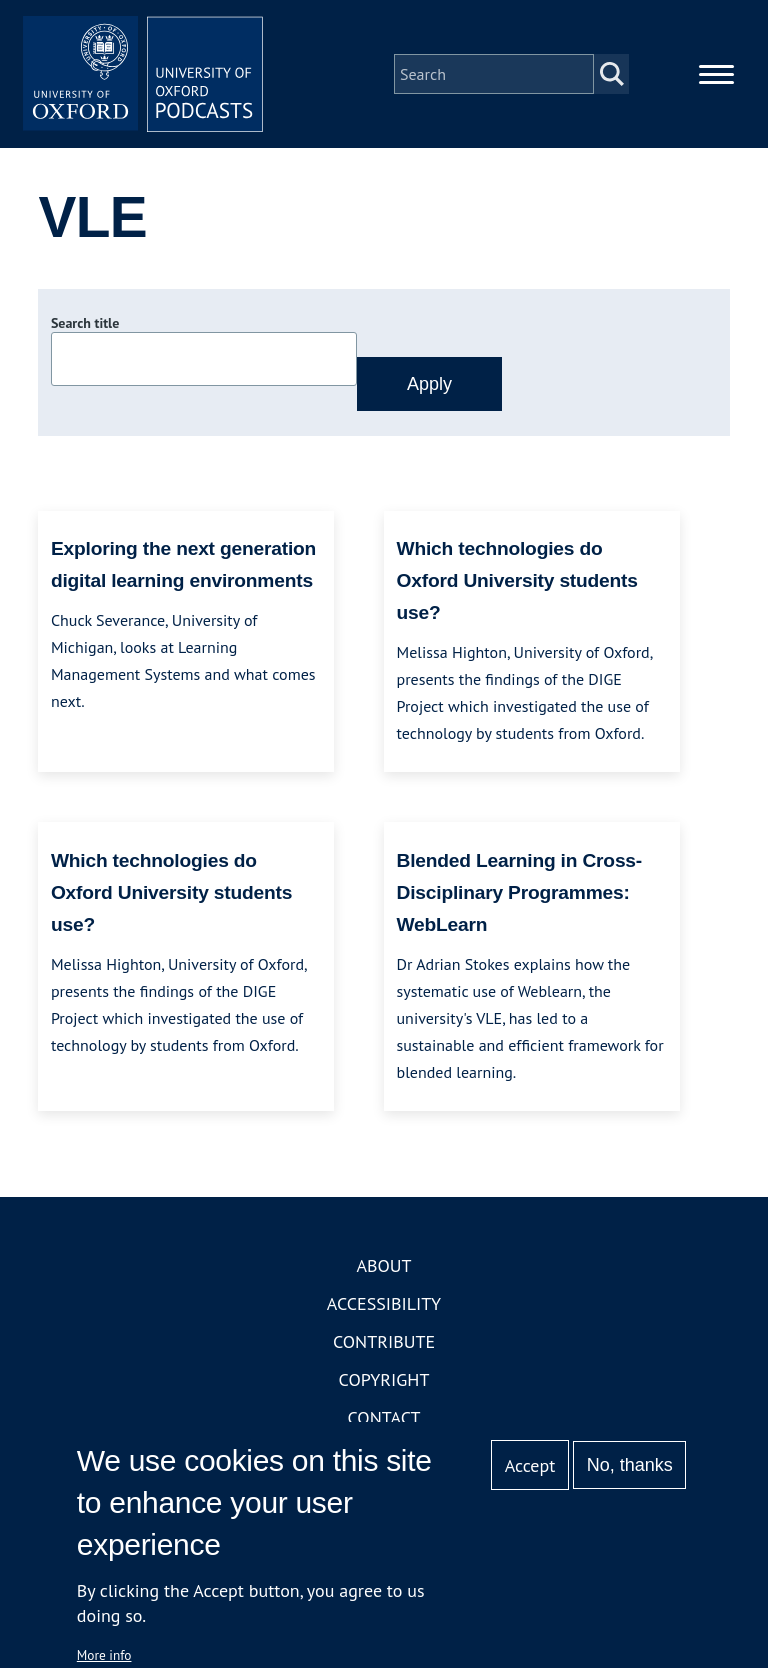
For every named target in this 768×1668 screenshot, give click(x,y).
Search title (85, 323)
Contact (384, 1417)
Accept (530, 1465)
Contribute (384, 1341)
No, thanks (630, 1465)
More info (104, 1655)
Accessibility (384, 1303)
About (383, 1265)
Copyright (384, 1379)
